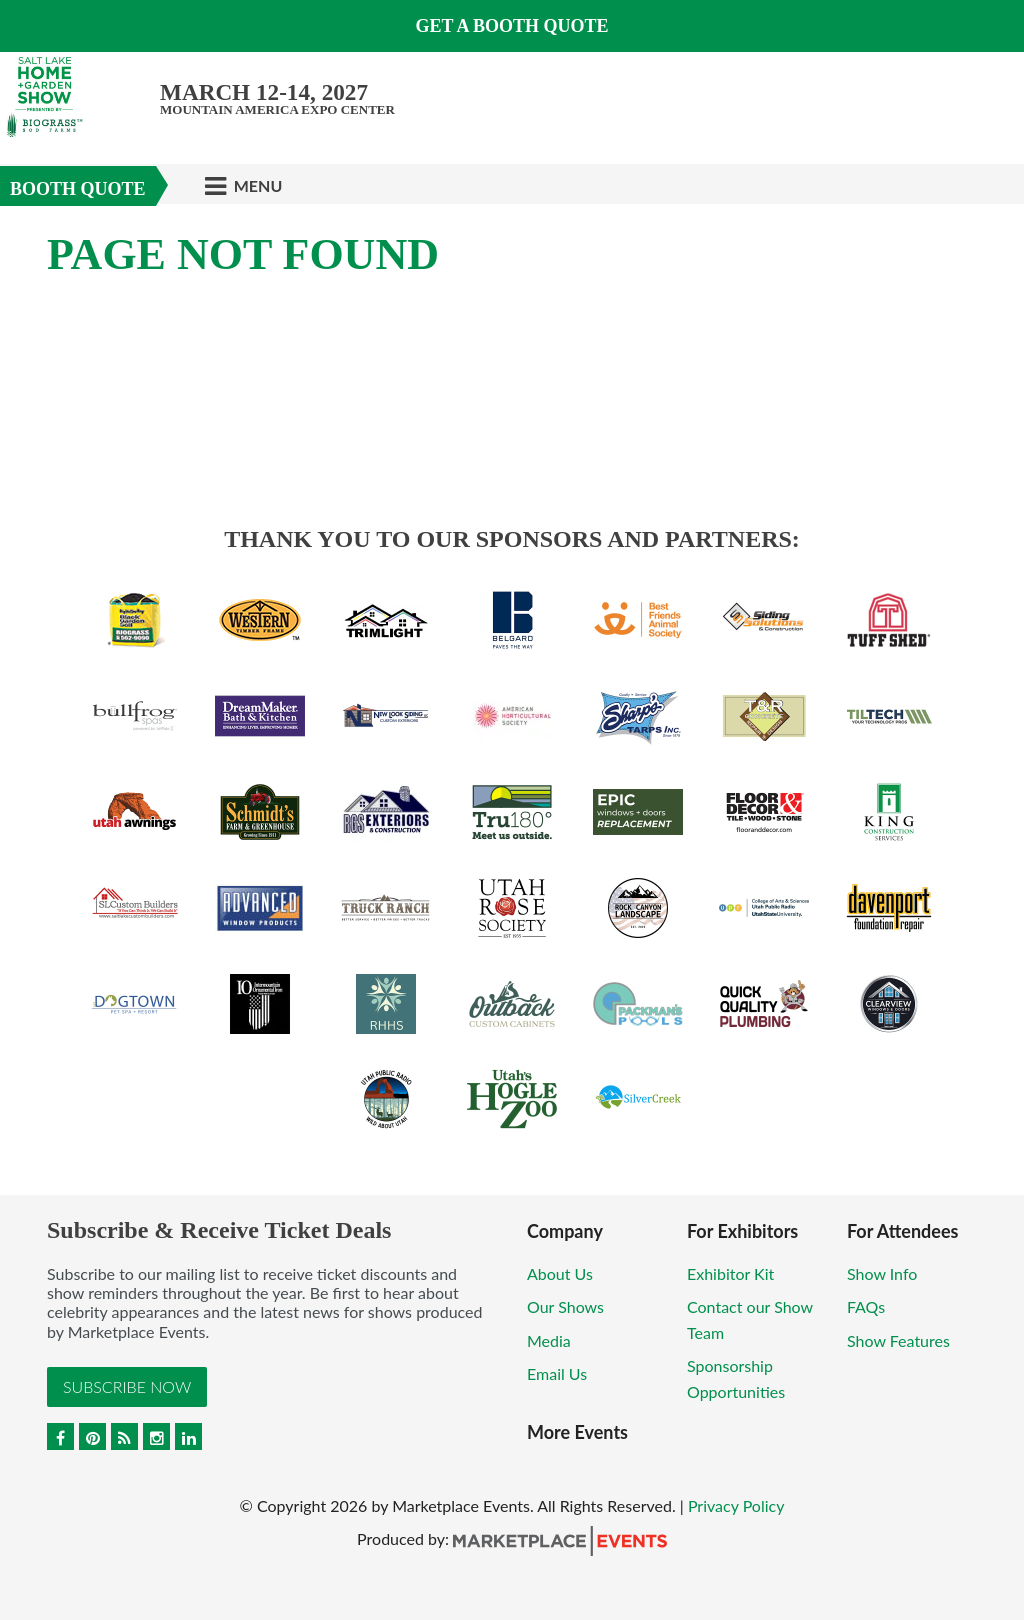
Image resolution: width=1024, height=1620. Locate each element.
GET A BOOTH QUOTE (511, 26)
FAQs (866, 1306)
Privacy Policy (736, 1505)
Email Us (557, 1373)
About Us (560, 1273)
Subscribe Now (127, 1386)
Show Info (882, 1273)
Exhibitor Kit (730, 1273)
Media (549, 1340)
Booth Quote (78, 189)
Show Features (898, 1340)
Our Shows (565, 1306)
